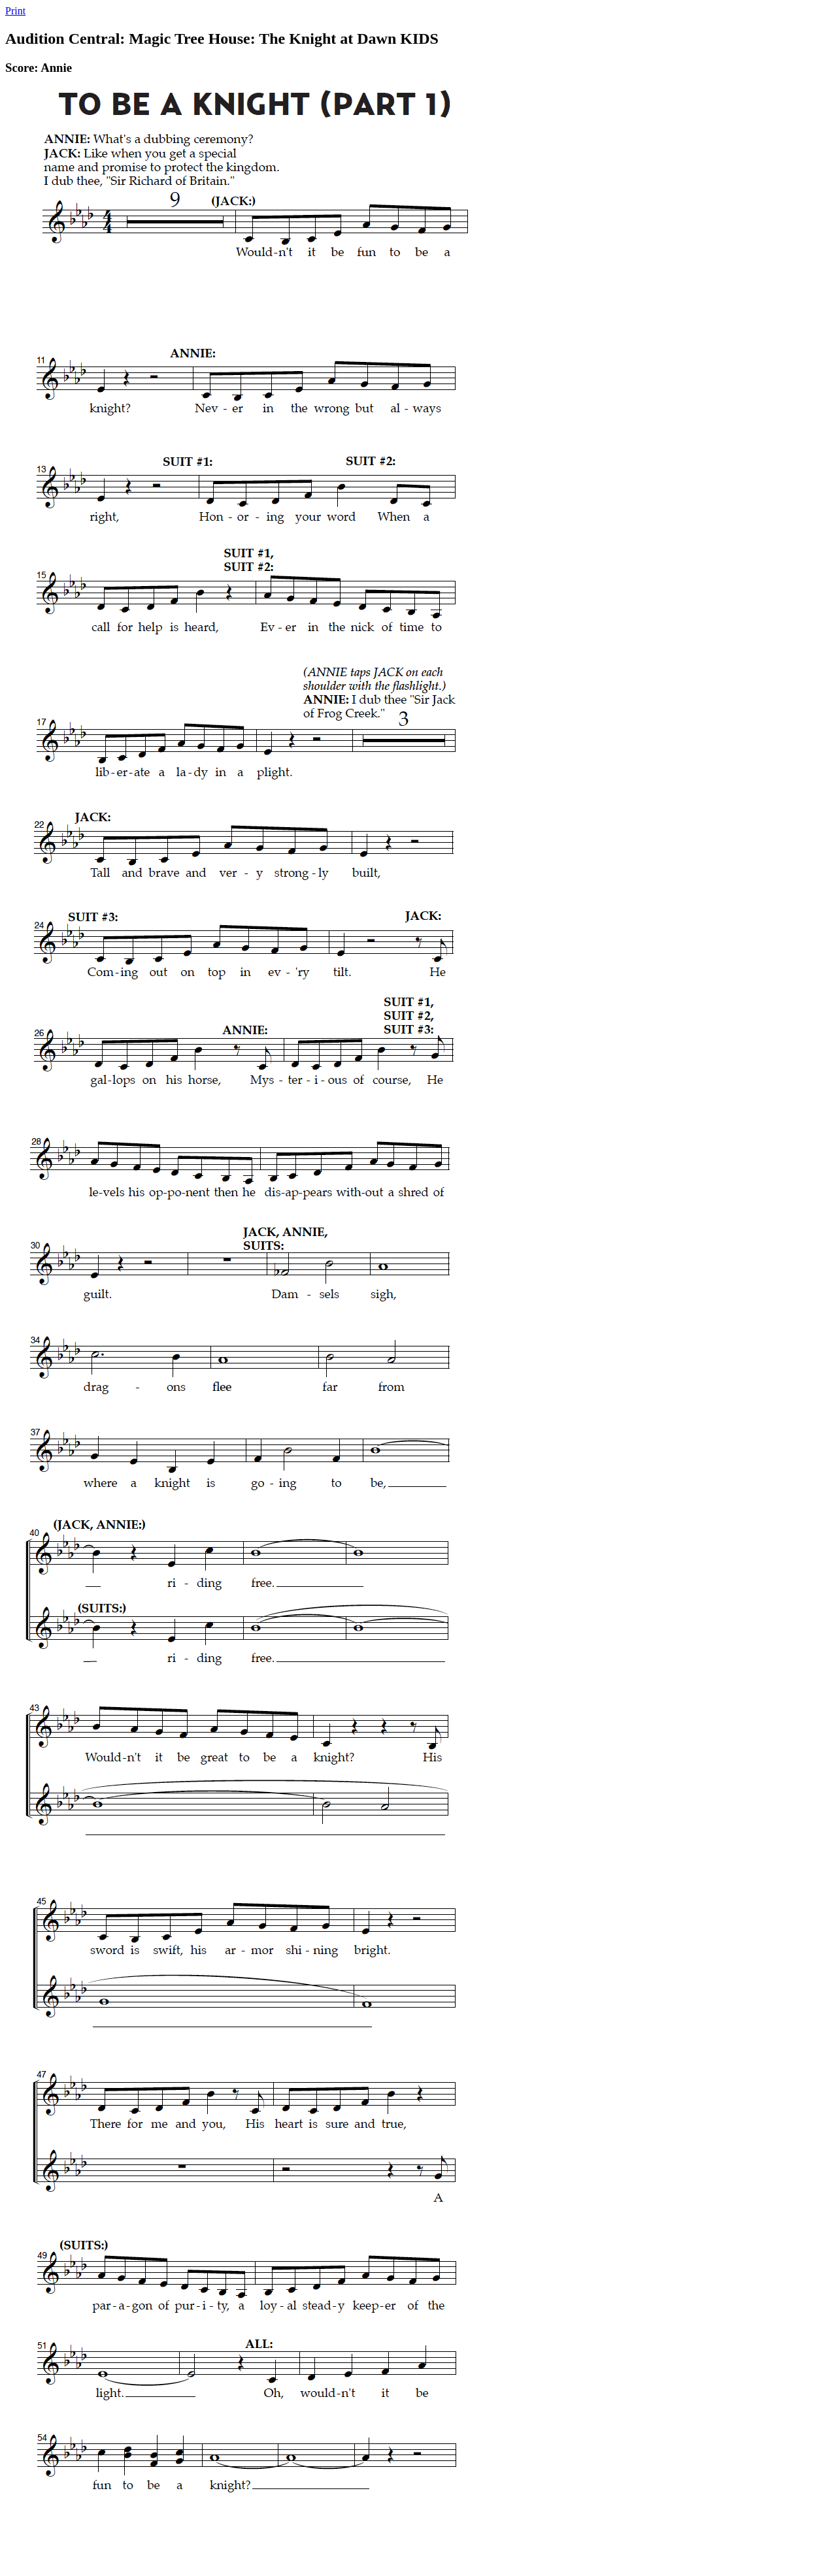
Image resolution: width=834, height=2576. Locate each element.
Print (15, 10)
